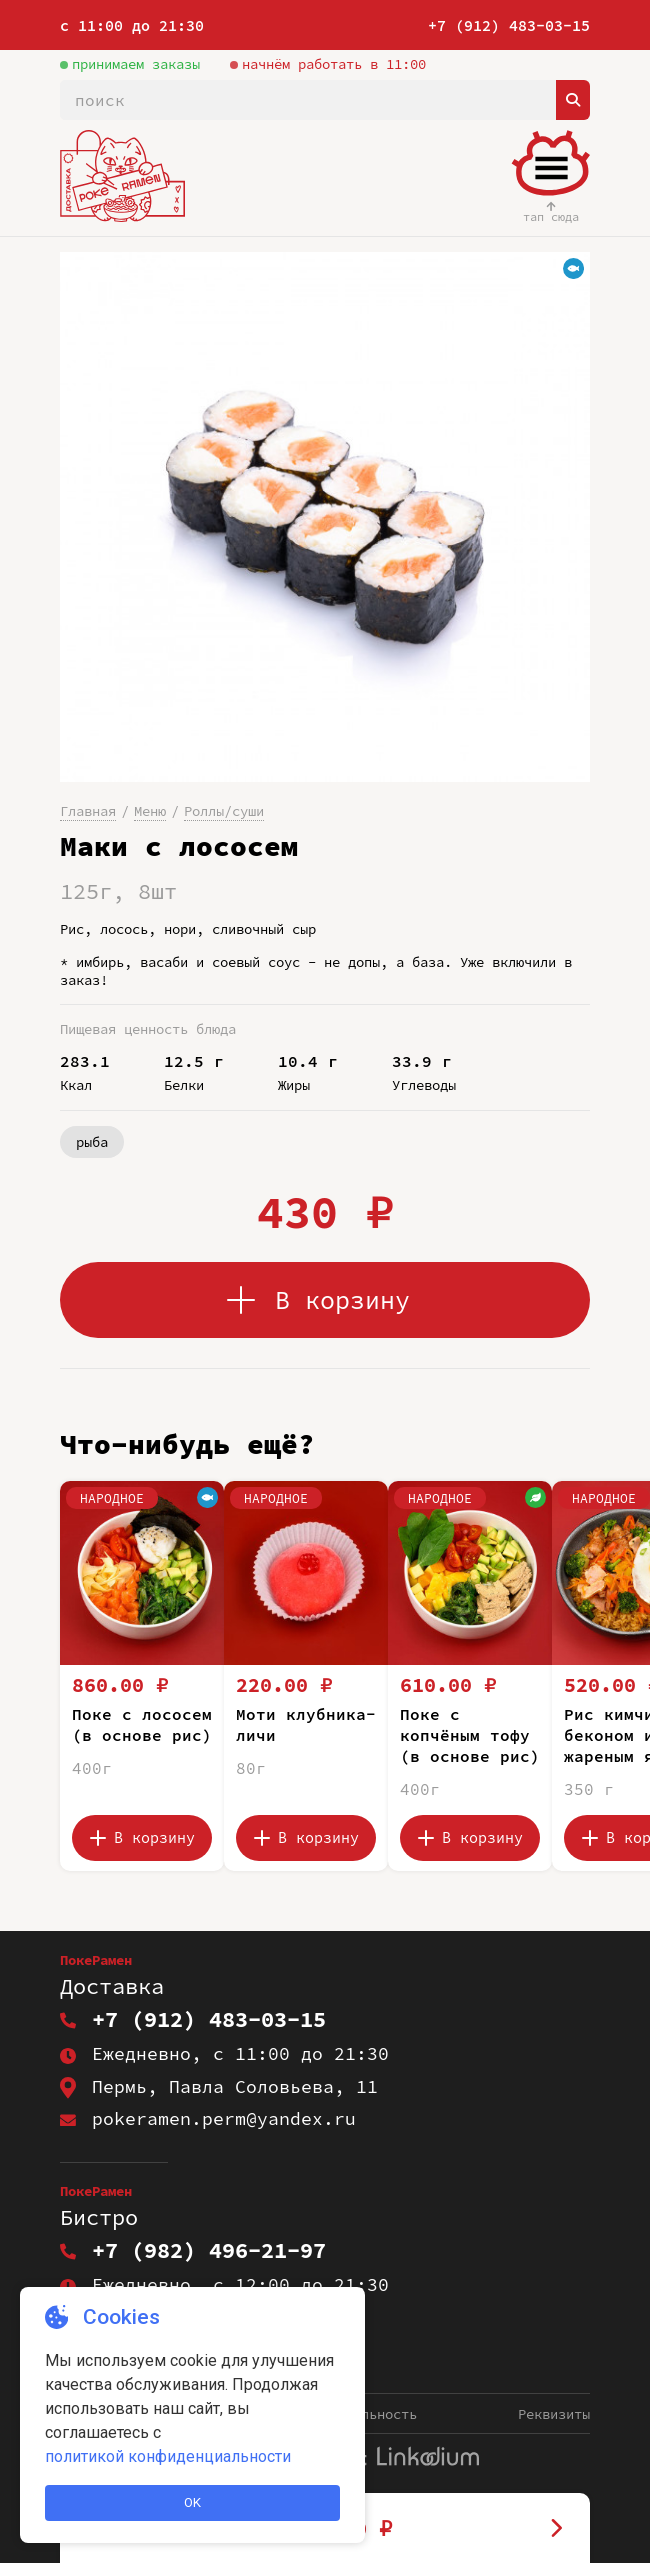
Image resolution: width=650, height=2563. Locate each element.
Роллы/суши (224, 811)
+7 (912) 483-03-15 (509, 25)
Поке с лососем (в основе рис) (142, 1724)
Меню (150, 811)
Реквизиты (554, 2414)
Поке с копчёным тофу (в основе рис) (470, 1735)
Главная (88, 811)
